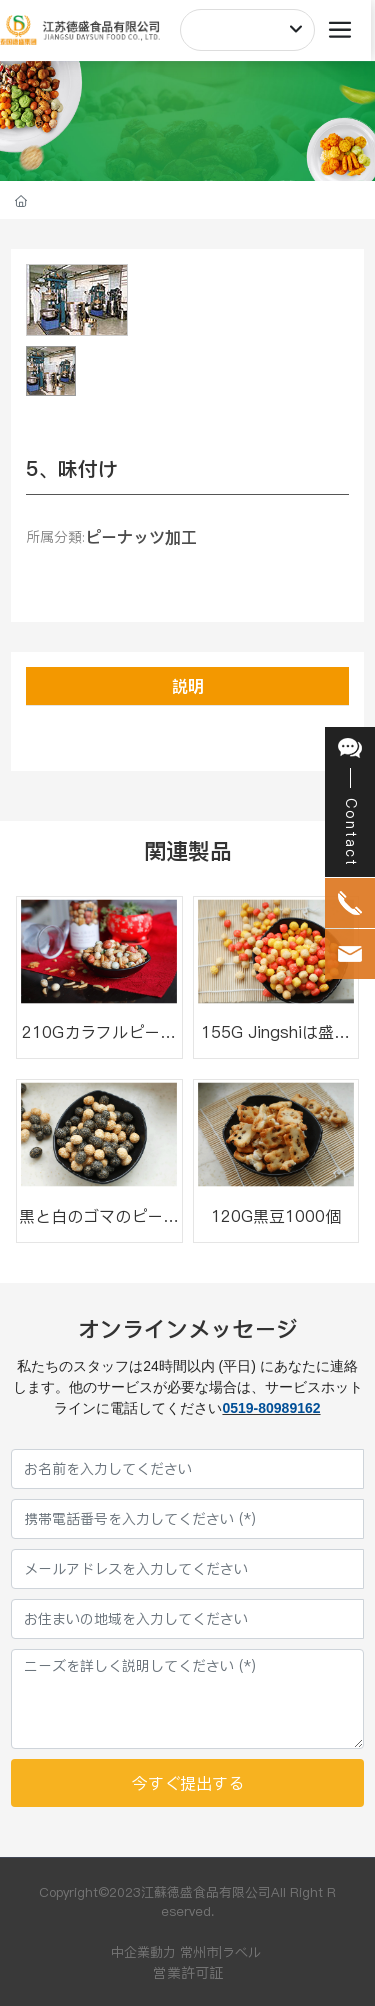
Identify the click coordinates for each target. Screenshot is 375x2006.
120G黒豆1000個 (276, 1216)
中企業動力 (143, 1952)
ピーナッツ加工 (141, 537)
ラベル (241, 1952)
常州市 (199, 1952)
